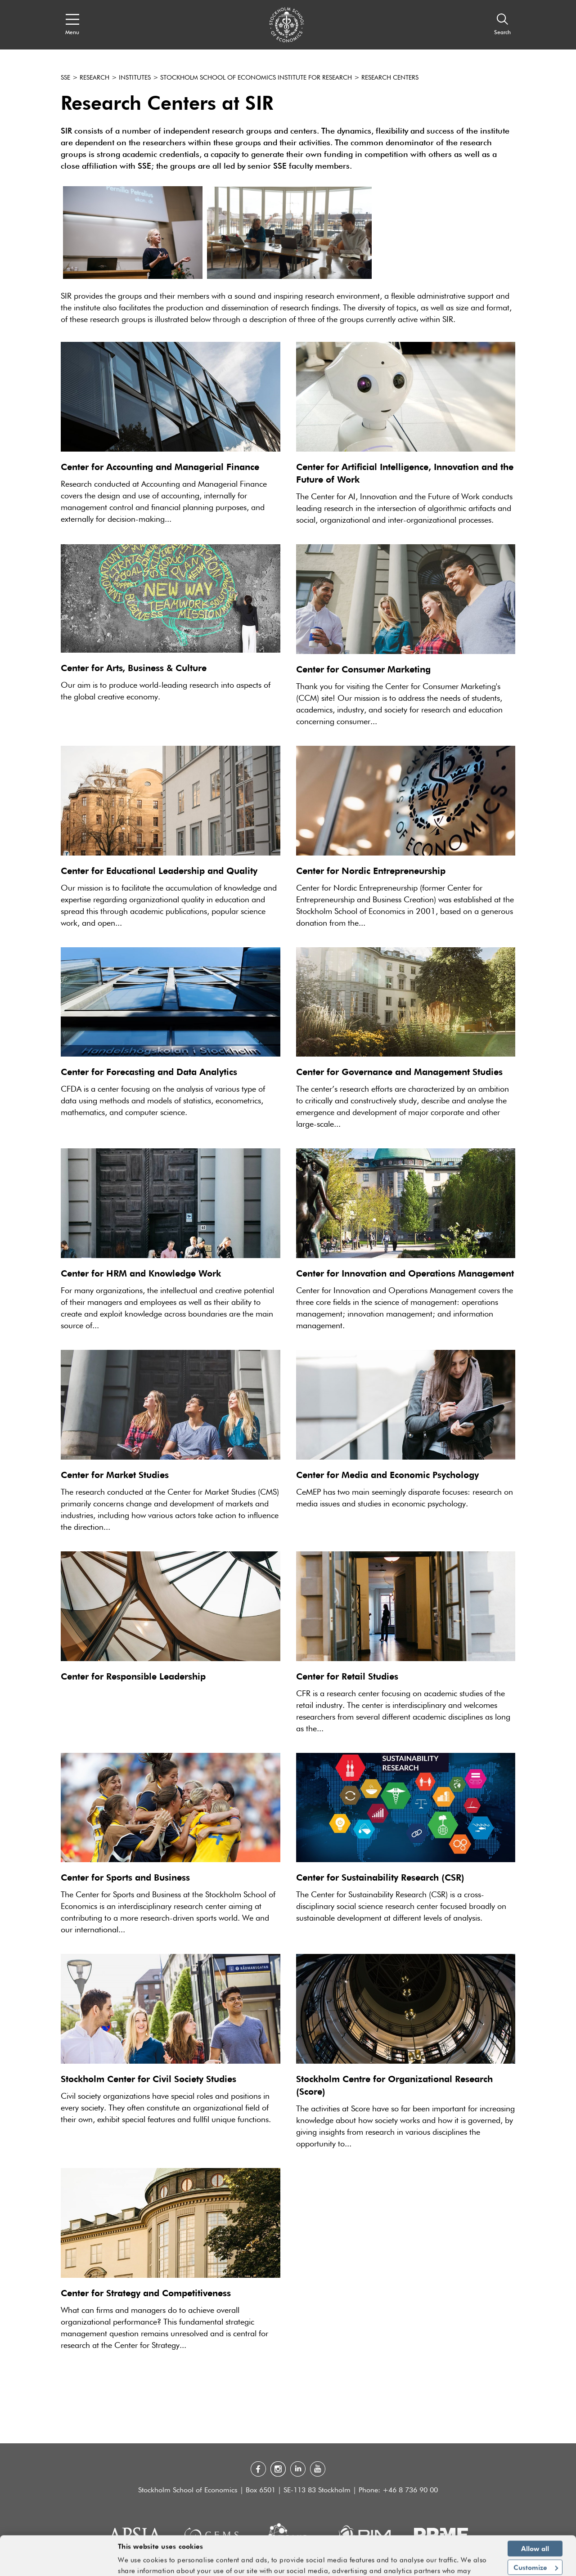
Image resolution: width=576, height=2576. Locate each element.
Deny (535, 2558)
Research (94, 78)
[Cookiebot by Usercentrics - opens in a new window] (58, 2564)
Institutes (135, 78)
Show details (467, 2565)
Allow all (535, 2520)
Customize (535, 2539)
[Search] (502, 24)
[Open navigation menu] (72, 24)
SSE (65, 78)
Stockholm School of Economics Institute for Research (256, 78)
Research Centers (389, 78)
